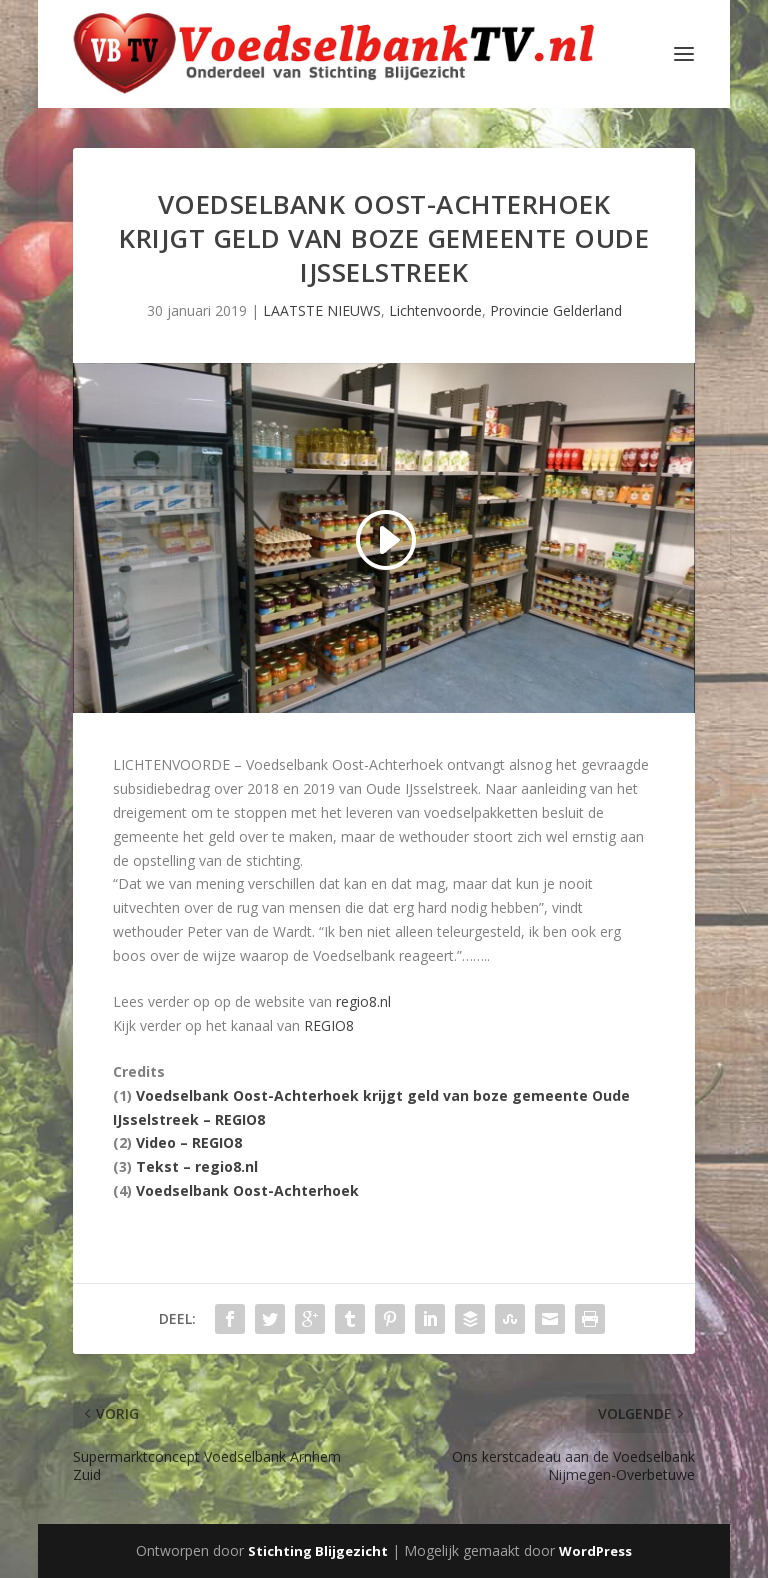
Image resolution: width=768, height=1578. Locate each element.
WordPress (595, 1551)
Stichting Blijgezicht (318, 1551)
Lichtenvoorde (435, 310)
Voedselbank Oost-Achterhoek (247, 1190)
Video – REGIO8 (189, 1142)
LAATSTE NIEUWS (322, 310)
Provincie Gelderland (556, 310)
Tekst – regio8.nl (197, 1166)
